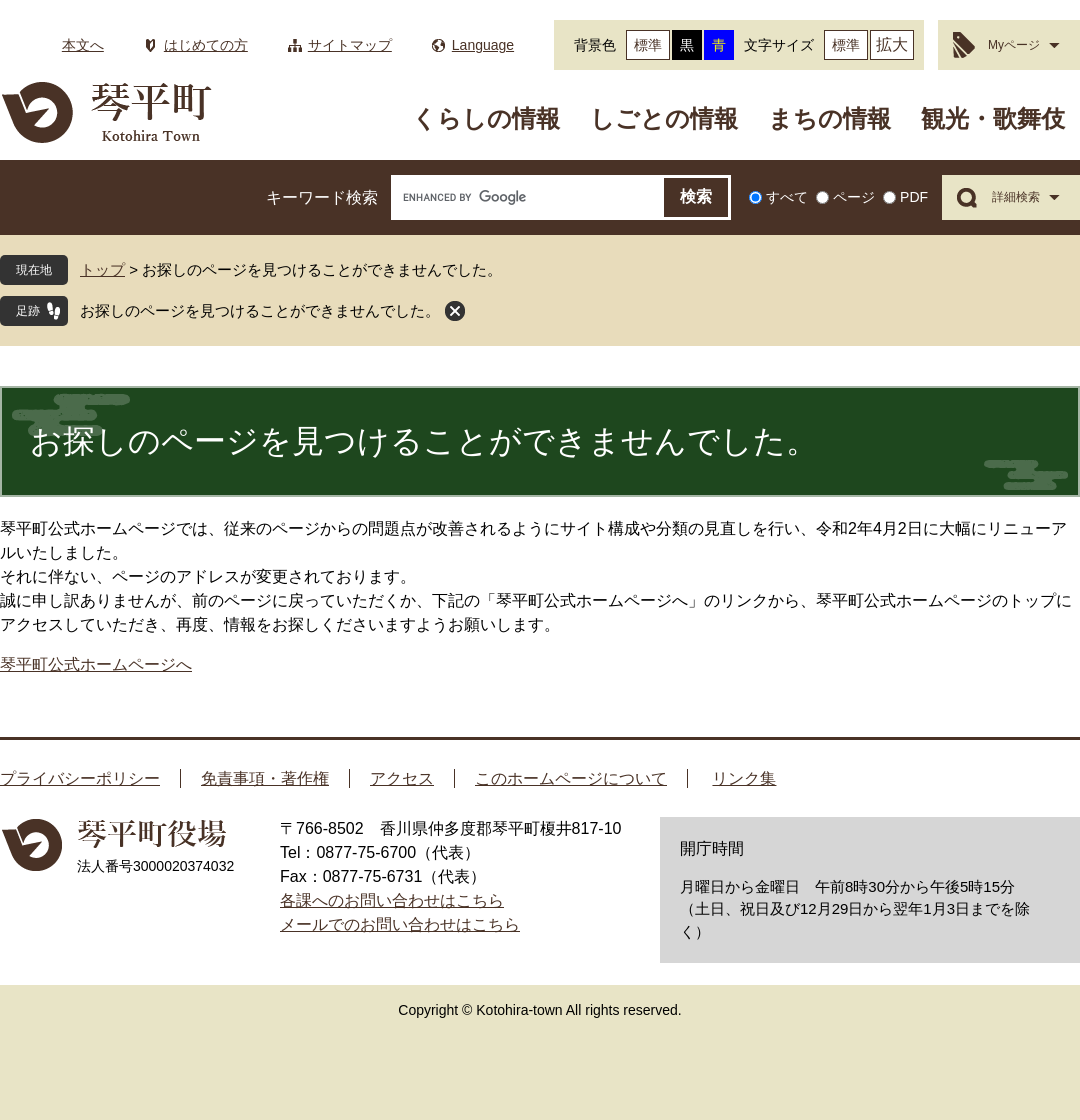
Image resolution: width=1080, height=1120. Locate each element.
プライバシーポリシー (80, 778)
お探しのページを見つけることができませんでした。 (260, 310)
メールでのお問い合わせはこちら (400, 924)
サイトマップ (350, 45)
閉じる (455, 311)
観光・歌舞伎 (993, 118)
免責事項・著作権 (265, 778)
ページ (854, 197)
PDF (914, 197)
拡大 (892, 44)
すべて (787, 197)
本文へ (83, 45)
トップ (102, 269)
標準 (648, 45)
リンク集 (744, 778)
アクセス (402, 778)
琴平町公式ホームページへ (96, 664)
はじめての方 (206, 45)
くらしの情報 (486, 118)
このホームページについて (571, 778)
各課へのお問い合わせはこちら (392, 900)
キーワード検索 (322, 197)
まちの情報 (829, 118)
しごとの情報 (664, 118)
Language (483, 45)
